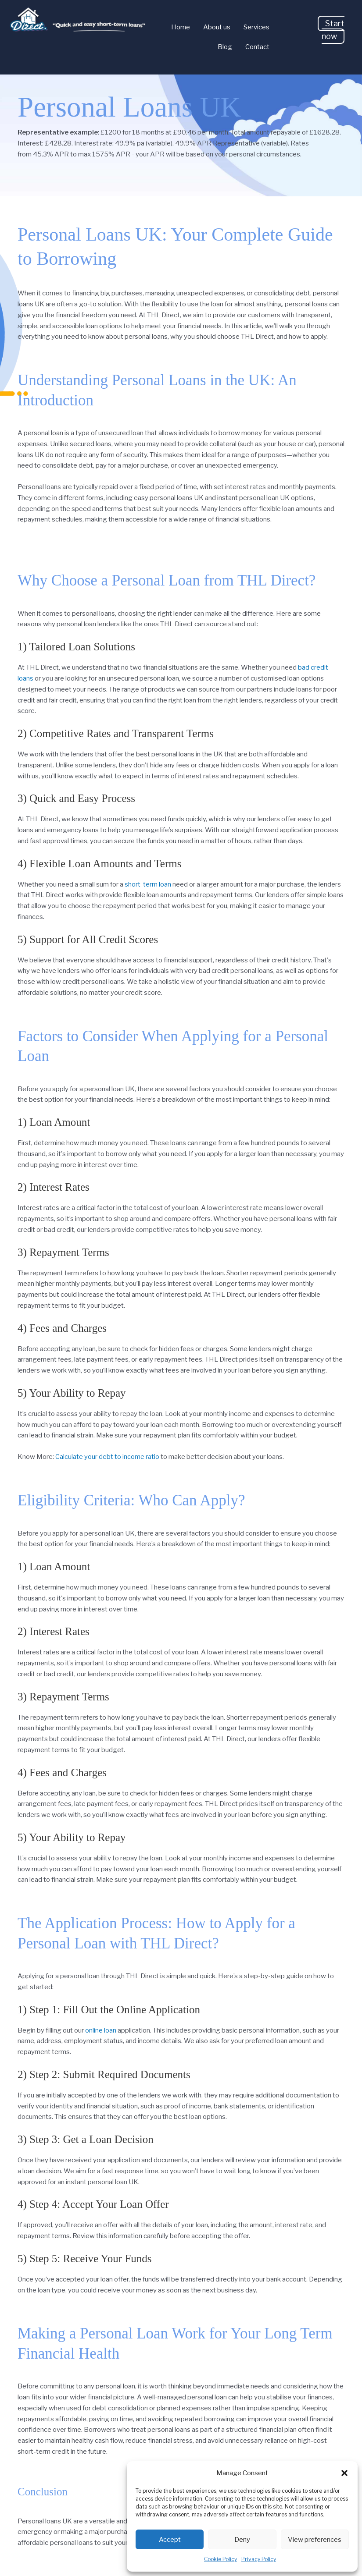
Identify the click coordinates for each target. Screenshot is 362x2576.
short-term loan (148, 884)
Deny (242, 2540)
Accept (170, 2540)
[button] (344, 2473)
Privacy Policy (258, 2559)
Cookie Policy (220, 2559)
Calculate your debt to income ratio (107, 1457)
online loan (100, 2030)
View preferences (314, 2540)
